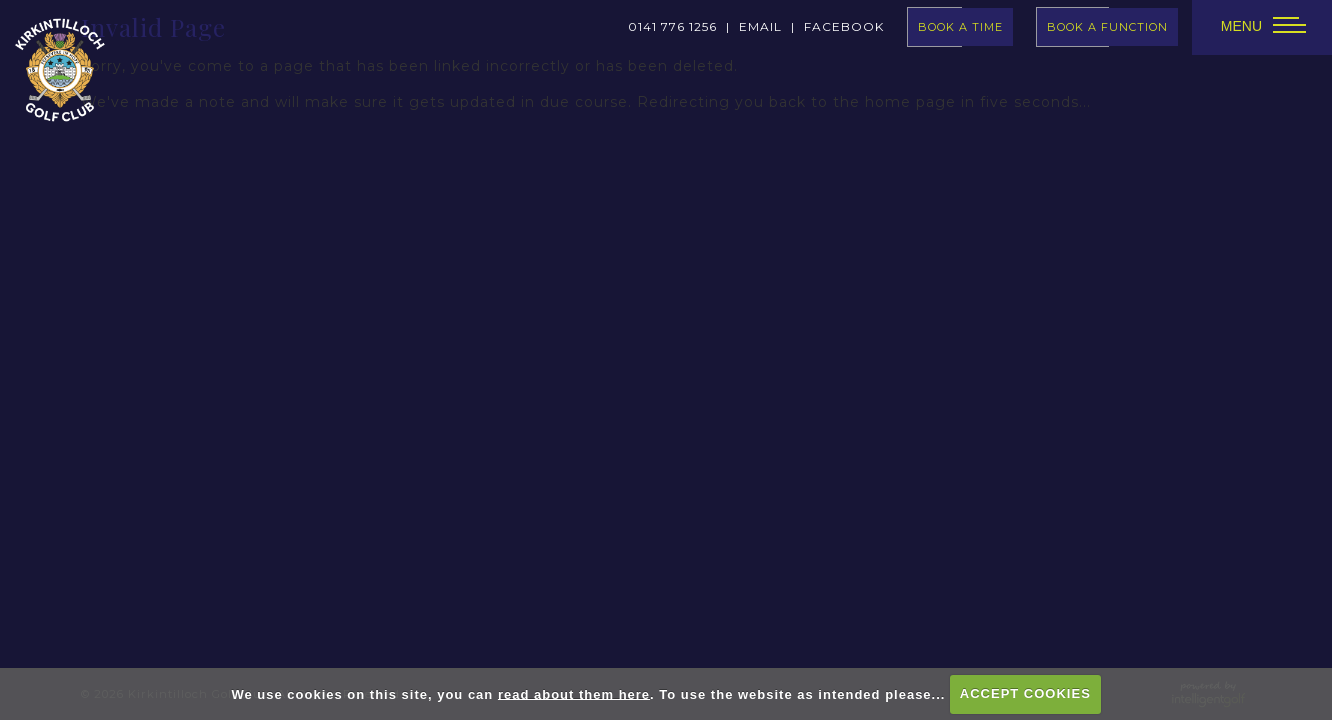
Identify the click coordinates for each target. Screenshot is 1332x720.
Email (760, 26)
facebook (844, 26)
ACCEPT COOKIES (1025, 693)
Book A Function (1107, 27)
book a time (960, 27)
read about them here (574, 693)
